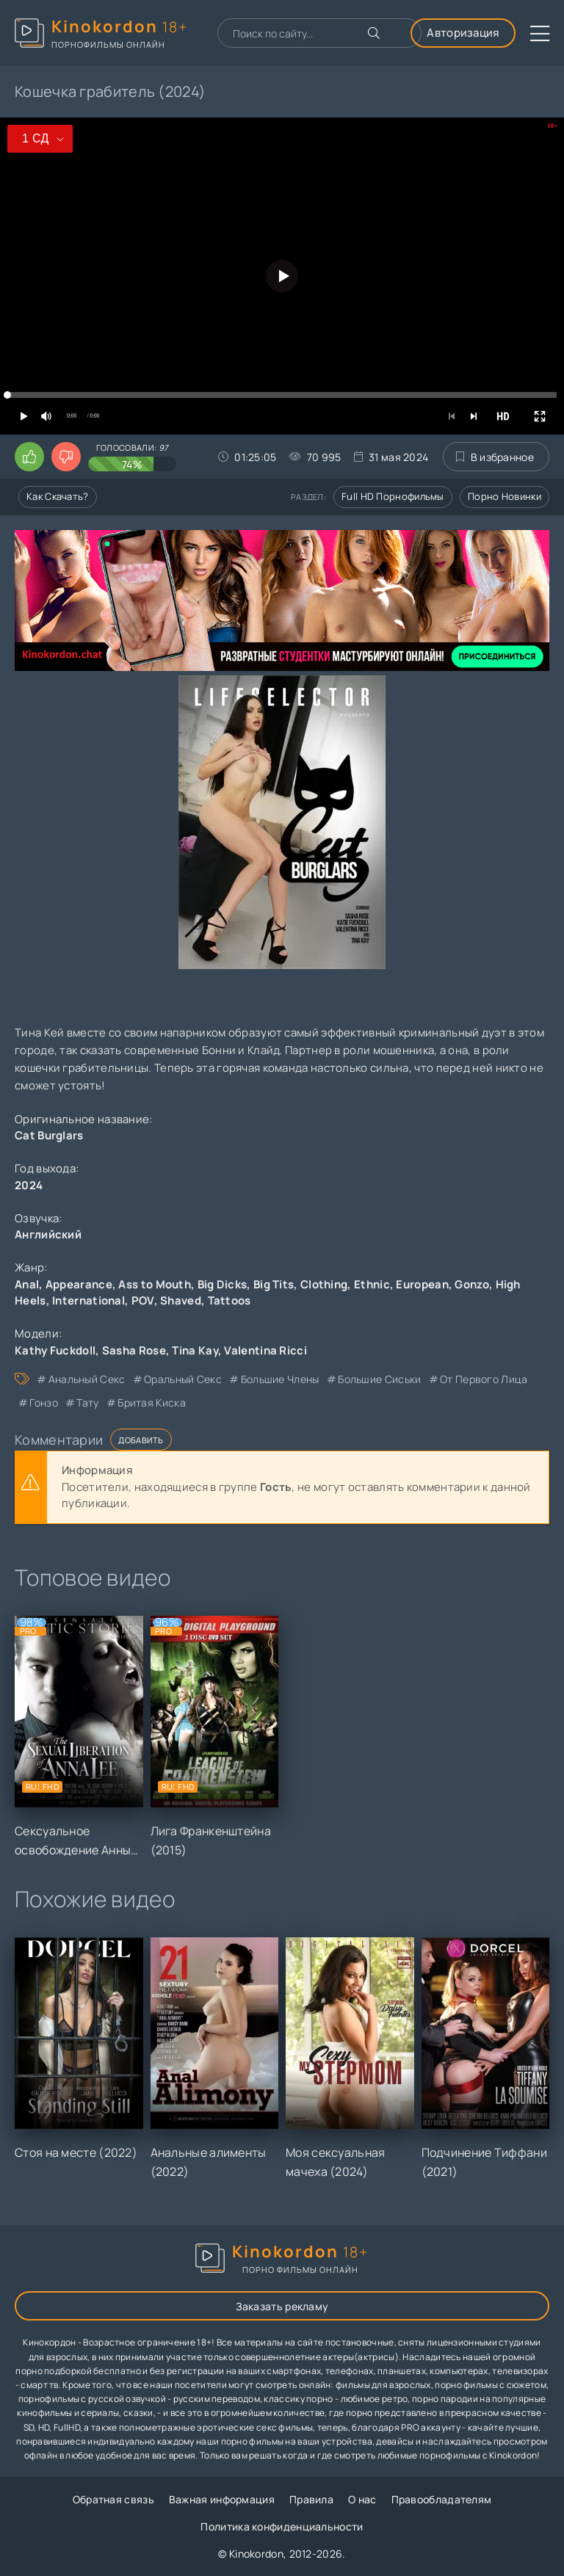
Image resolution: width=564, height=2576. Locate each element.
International (88, 1300)
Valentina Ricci (265, 1350)
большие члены (280, 1379)
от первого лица (484, 1379)
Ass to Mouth (154, 1284)
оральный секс (183, 1379)
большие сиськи (379, 1379)
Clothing (323, 1284)
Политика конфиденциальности (281, 2526)
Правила (311, 2499)
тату (87, 1402)
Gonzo (472, 1284)
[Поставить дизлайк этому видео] (66, 456)
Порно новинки (504, 496)
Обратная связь (113, 2499)
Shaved (180, 1300)
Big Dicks (222, 1284)
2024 (29, 1185)
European (422, 1284)
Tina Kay (194, 1350)
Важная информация (222, 2499)
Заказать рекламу (282, 2306)
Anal (27, 1284)
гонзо (43, 1402)
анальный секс (87, 1379)
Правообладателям (441, 2499)
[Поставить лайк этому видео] (29, 456)
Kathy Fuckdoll (55, 1350)
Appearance (79, 1284)
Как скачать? (57, 496)
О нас (362, 2499)
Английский (48, 1234)
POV (142, 1300)
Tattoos (229, 1300)
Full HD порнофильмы (392, 496)
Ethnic (372, 1284)
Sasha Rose (134, 1350)
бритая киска (152, 1402)
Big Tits (273, 1284)
